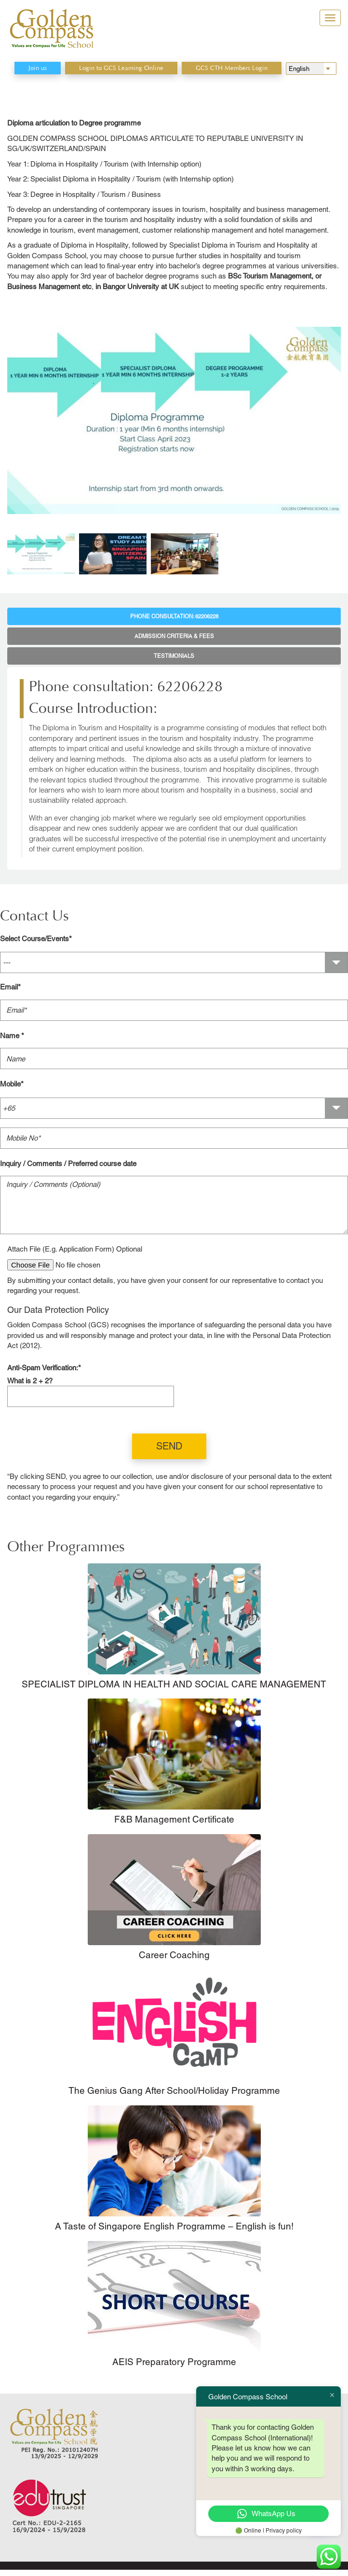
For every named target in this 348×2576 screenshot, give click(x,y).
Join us (37, 67)
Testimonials (174, 656)
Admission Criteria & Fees (174, 636)
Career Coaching (174, 1954)
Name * (12, 1035)
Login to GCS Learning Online (121, 67)
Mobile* (12, 1084)
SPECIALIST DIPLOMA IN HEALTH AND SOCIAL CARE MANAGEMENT (174, 1684)
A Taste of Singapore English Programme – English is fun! (174, 2226)
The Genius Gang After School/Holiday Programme (174, 2090)
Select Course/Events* (36, 938)
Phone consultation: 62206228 (174, 616)
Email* (10, 987)
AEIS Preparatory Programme (174, 2361)
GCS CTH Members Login (232, 67)
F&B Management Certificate (174, 1819)
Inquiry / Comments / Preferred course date (68, 1163)
